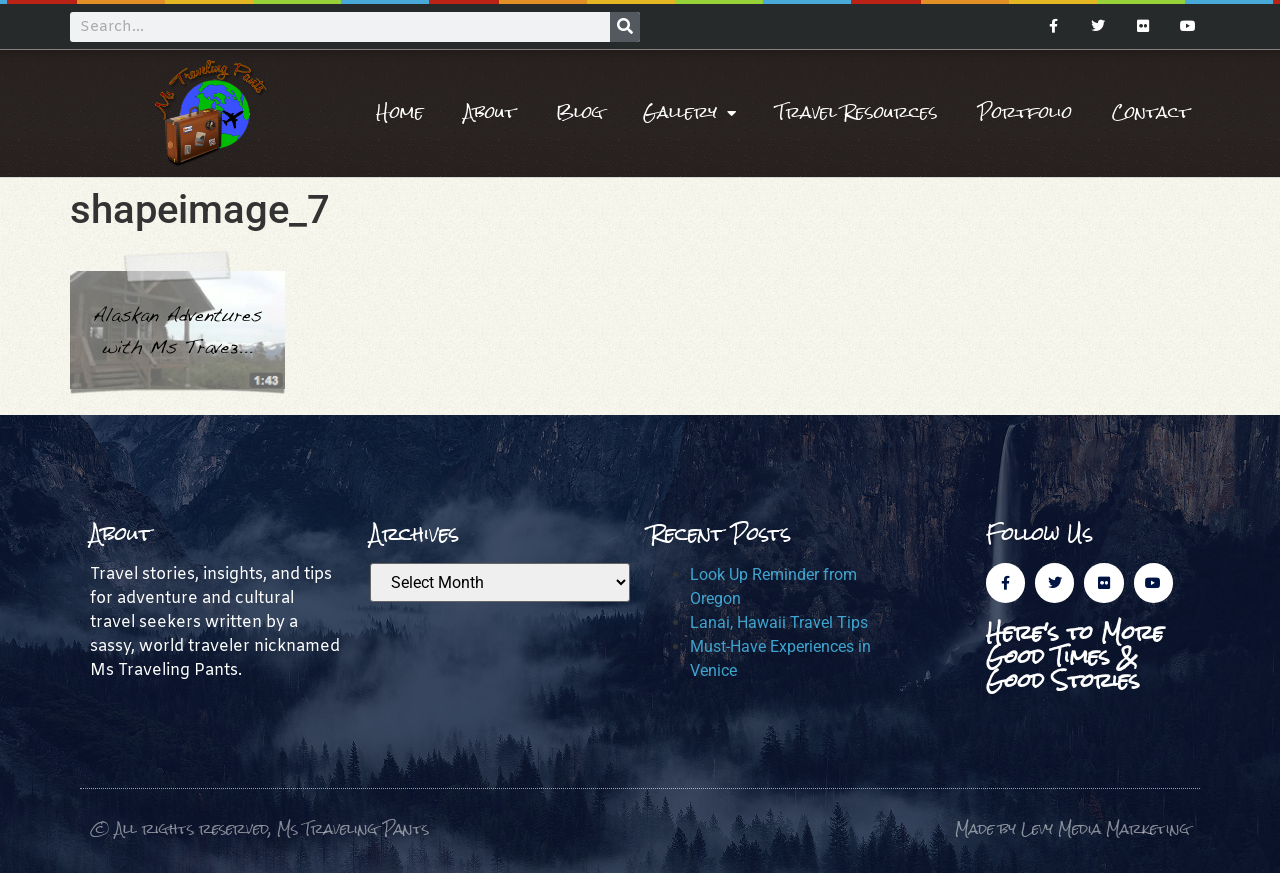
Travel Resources (857, 112)
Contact (1151, 112)
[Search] (625, 27)
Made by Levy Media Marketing (1072, 828)
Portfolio (1025, 112)
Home (400, 112)
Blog (579, 112)
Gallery (689, 113)
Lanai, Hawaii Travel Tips (779, 622)
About (490, 112)
